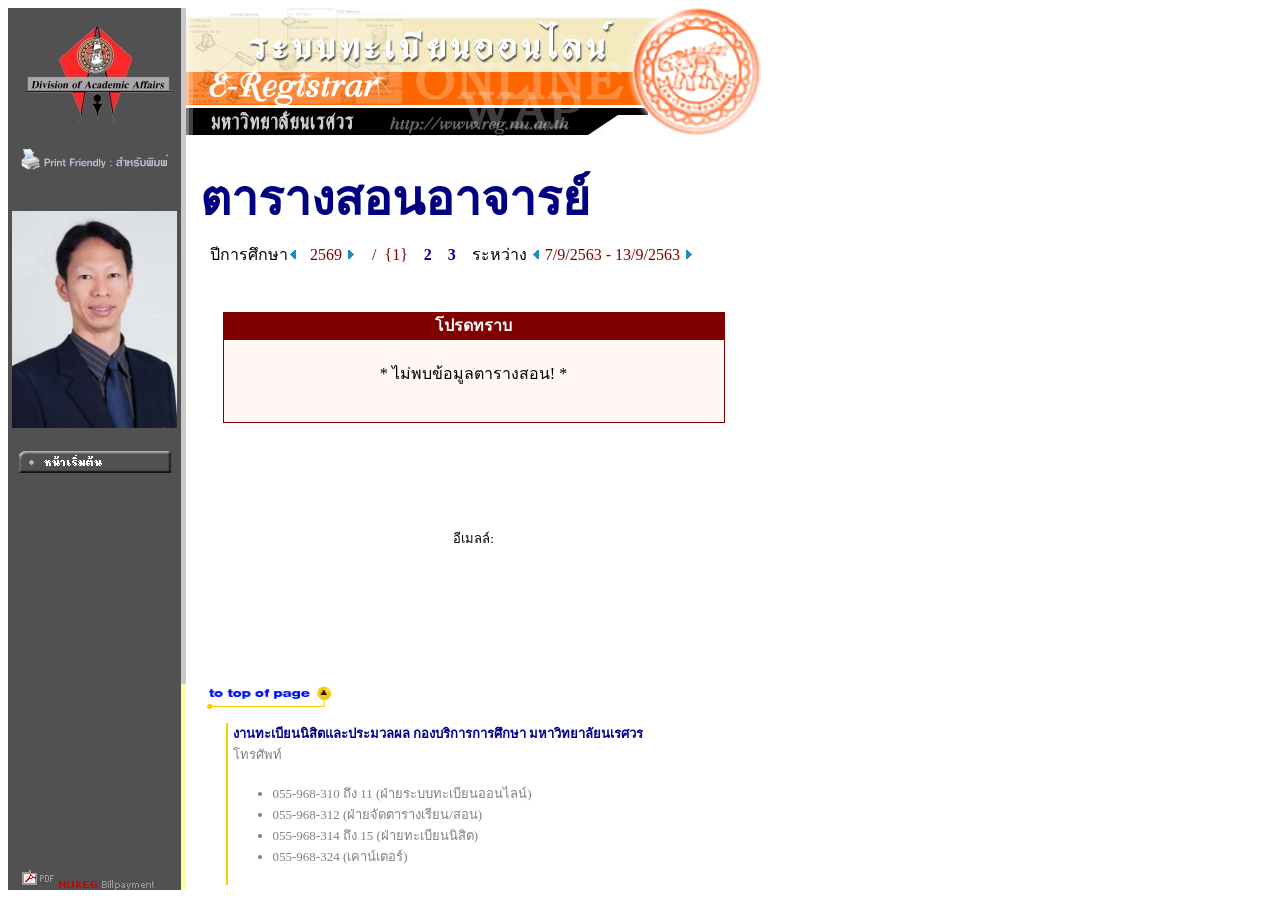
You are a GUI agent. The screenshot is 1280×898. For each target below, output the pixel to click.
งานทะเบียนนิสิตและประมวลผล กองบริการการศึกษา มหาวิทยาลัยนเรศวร (438, 733)
